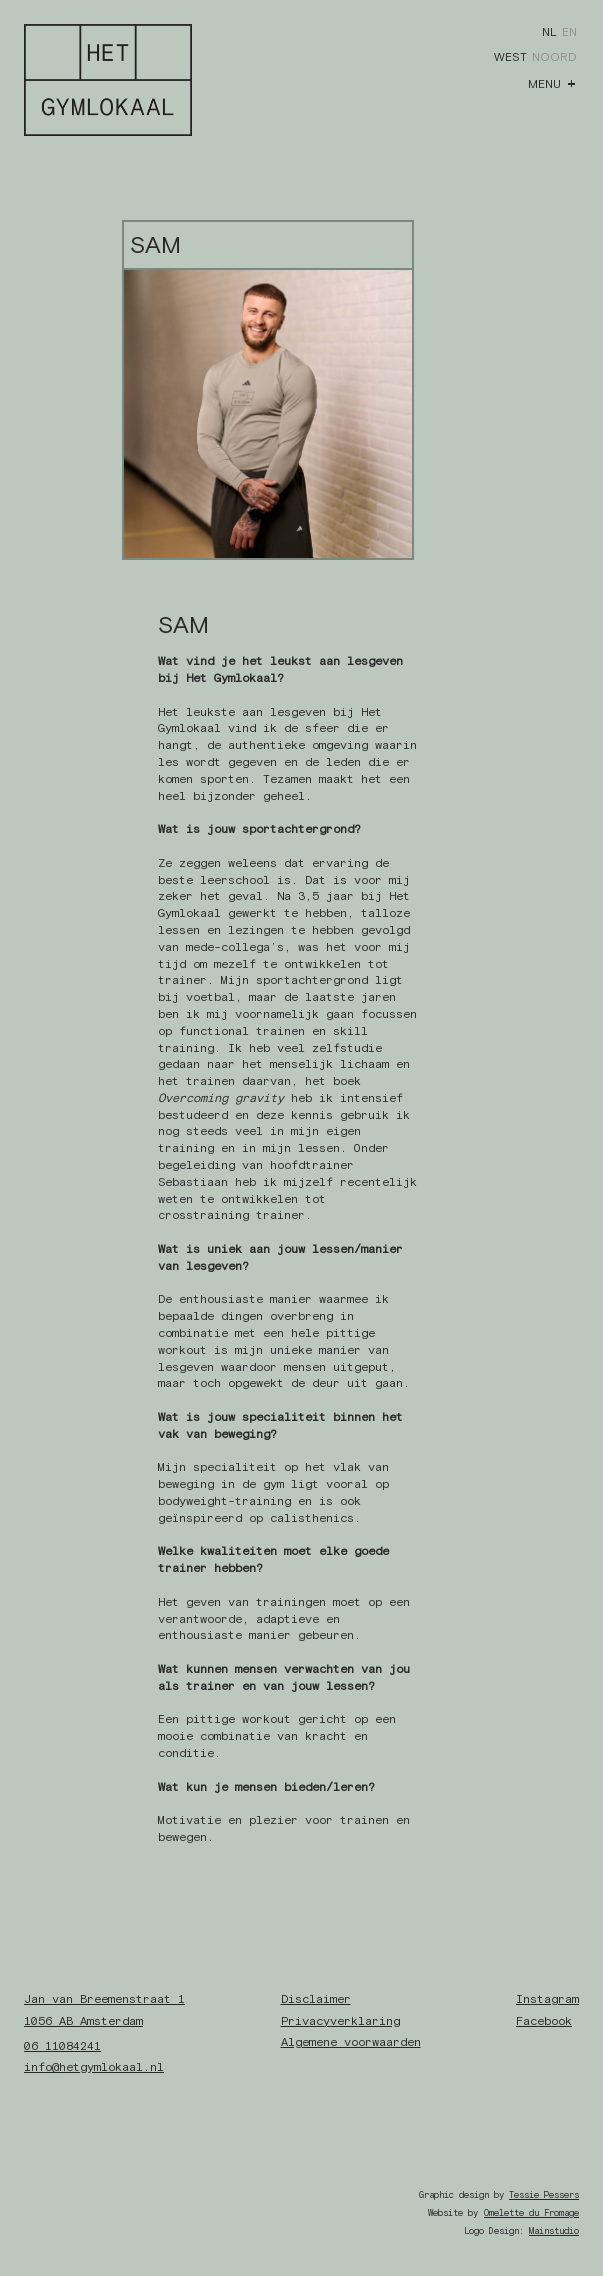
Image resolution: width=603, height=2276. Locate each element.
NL (549, 32)
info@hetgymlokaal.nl (94, 2067)
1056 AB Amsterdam (83, 2021)
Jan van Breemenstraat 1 (104, 1999)
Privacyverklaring (340, 2021)
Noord (554, 57)
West (510, 57)
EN (569, 32)
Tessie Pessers (544, 2195)
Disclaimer (316, 1999)
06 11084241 (62, 2046)
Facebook (544, 2021)
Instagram (547, 1999)
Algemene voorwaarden (351, 2042)
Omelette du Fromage (531, 2213)
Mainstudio (554, 2231)
